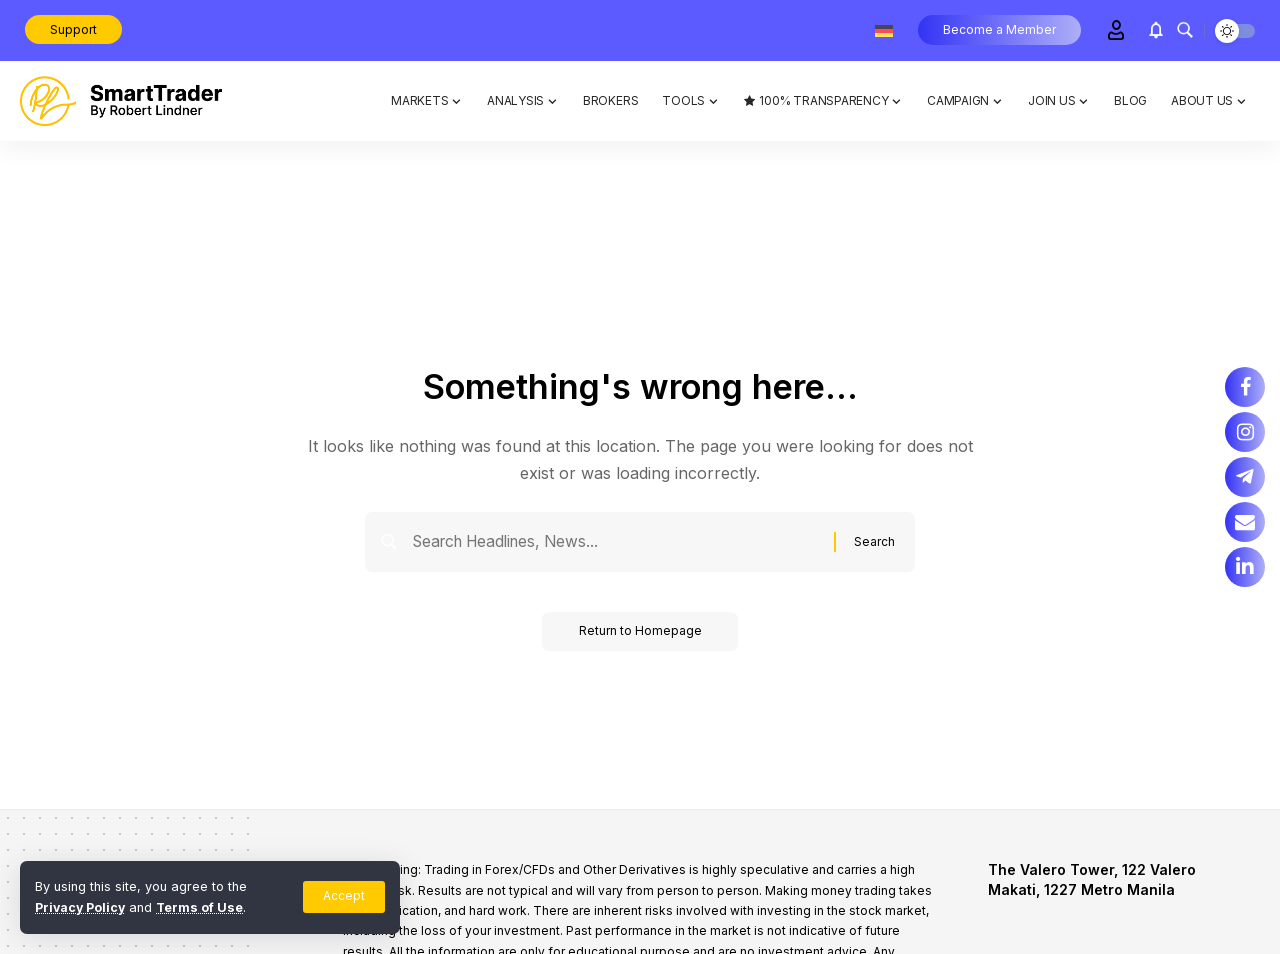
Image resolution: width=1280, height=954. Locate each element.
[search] (1185, 30)
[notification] (1156, 30)
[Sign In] (1116, 30)
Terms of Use (203, 907)
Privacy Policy (81, 907)
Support (73, 29)
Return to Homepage (640, 634)
